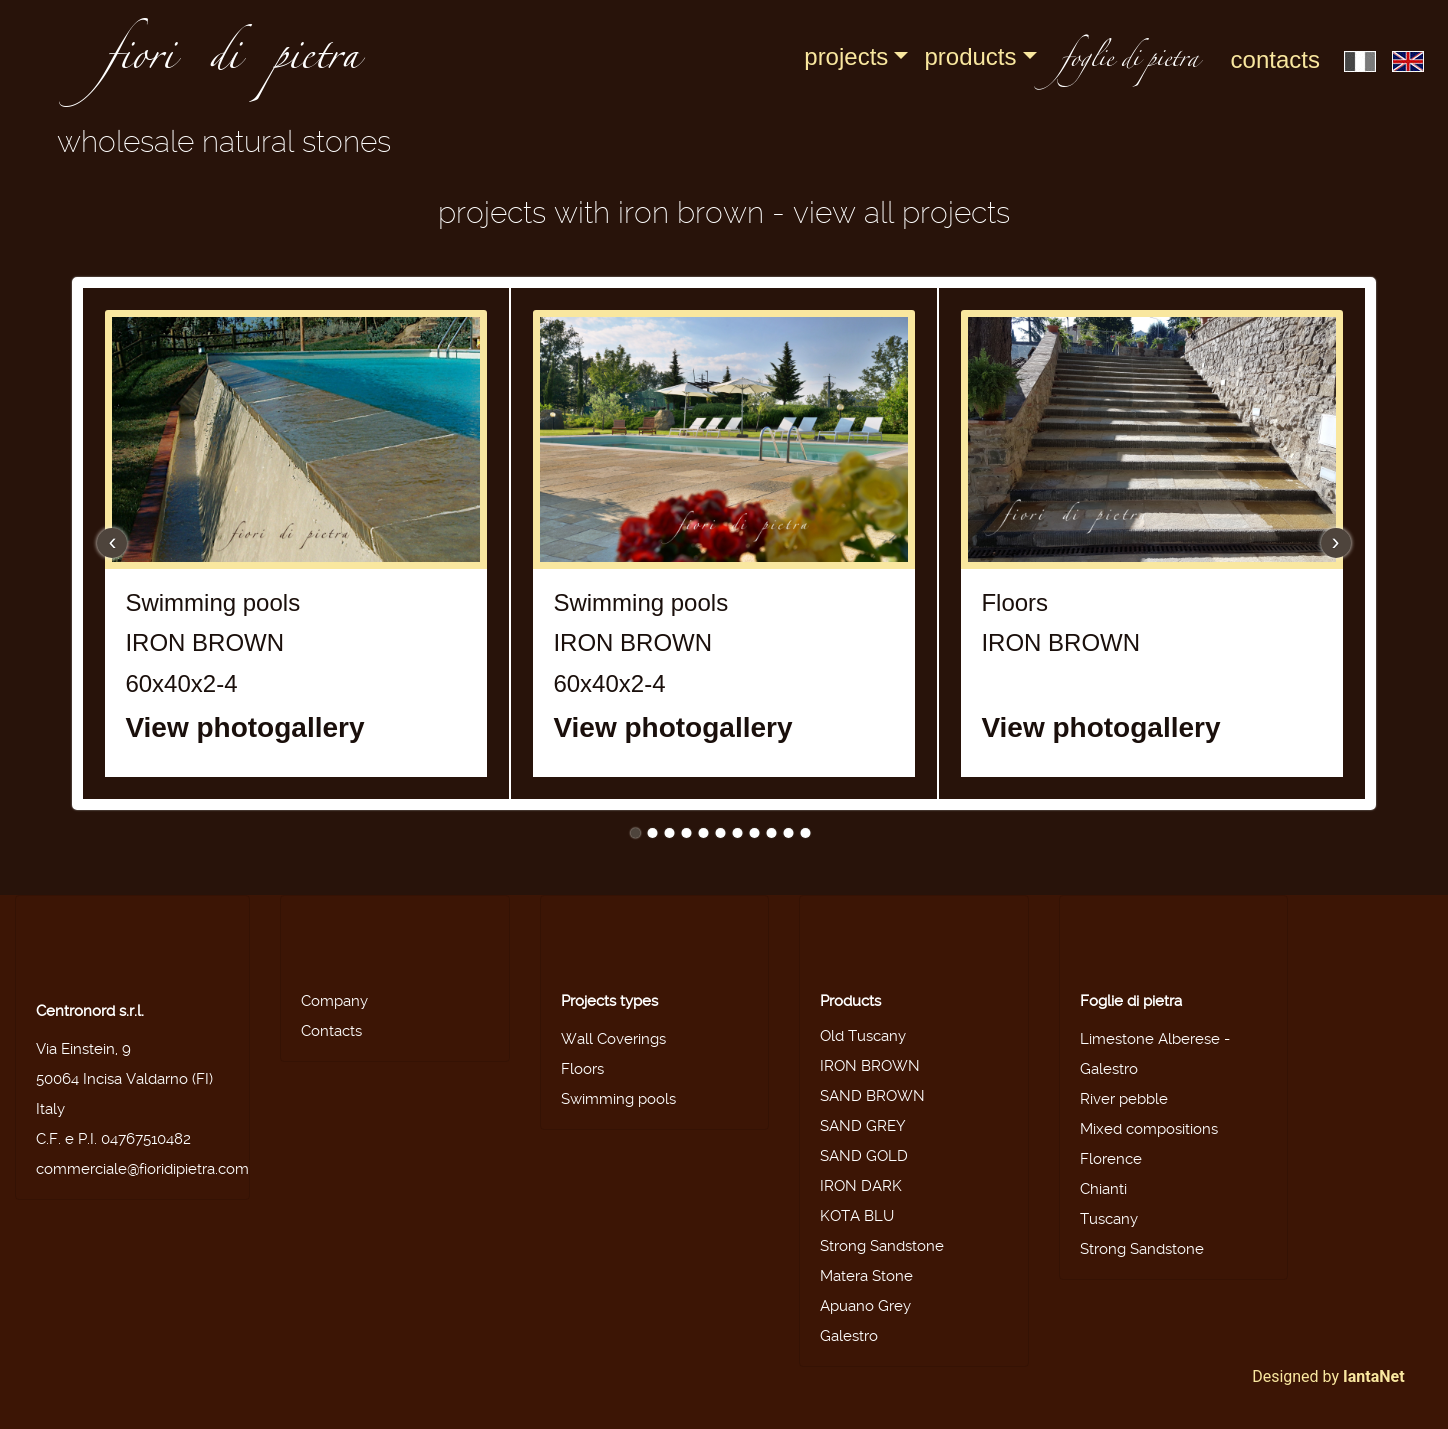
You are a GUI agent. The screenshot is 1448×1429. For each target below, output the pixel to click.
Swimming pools (618, 1099)
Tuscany (1109, 1219)
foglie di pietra (1130, 61)
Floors (582, 1069)
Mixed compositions (1149, 1129)
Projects (846, 56)
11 (806, 833)
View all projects (901, 212)
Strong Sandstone (882, 1246)
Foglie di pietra (1131, 1001)
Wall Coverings (613, 1039)
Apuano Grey (865, 1306)
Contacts (1275, 59)
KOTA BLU (857, 1216)
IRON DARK (861, 1186)
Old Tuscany (863, 1036)
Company (334, 1001)
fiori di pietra (232, 62)
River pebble (1124, 1099)
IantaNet (1374, 1376)
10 (789, 833)
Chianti (1103, 1189)
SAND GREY (863, 1126)
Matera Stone (866, 1276)
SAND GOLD (864, 1156)
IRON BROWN (870, 1066)
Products (970, 56)
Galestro (849, 1336)
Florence (1111, 1159)
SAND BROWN (872, 1096)
